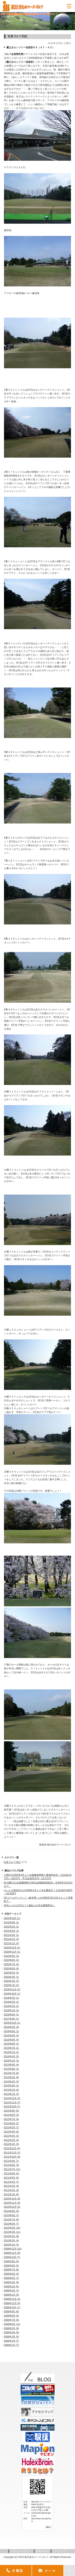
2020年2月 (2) (11, 1981)
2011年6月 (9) (11, 2173)
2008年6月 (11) (12, 2324)
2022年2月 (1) (11, 1926)
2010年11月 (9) (12, 2202)
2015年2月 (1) (11, 2048)
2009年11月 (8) (12, 2253)
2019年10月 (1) (12, 1993)
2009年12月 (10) (13, 2248)
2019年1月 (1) (11, 2010)
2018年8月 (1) (11, 2014)
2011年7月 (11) (12, 2169)
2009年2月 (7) (11, 2290)
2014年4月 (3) (11, 2056)
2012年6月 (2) (11, 2123)
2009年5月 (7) (11, 2278)
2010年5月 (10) (12, 2227)
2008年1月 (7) (11, 2345)
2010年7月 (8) (11, 2219)
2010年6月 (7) (11, 2223)
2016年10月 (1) (12, 2022)
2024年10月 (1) (12, 1918)
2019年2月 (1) (11, 2006)
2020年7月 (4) (11, 1964)
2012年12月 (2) (12, 2098)
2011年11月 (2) (12, 2152)
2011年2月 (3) (11, 2190)
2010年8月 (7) (11, 2215)
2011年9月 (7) (11, 2161)
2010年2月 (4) (11, 2240)
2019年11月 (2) (12, 1989)
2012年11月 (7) (12, 2102)
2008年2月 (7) (11, 2340)
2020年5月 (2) (11, 1972)
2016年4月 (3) (11, 2035)
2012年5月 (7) (11, 2127)
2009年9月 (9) (11, 2261)
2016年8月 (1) (11, 2031)
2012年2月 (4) (11, 2140)
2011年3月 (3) (11, 2186)
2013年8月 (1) (11, 2069)
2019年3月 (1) (11, 2002)
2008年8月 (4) (11, 2315)
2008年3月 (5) (11, 2336)
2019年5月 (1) (11, 1998)
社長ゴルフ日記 (12, 1862)
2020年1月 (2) (11, 1985)
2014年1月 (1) (11, 2060)
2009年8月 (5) (11, 2265)
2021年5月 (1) (11, 1931)
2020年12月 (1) (12, 1947)
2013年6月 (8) (11, 2077)
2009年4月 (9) (11, 2282)
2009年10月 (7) (12, 2257)
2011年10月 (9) (12, 2156)
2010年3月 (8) (11, 2236)
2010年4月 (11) (12, 2232)
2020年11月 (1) (12, 1951)
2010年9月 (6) (11, 2211)
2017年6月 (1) (11, 2018)
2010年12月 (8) (12, 2198)
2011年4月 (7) (11, 2182)
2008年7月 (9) (11, 2320)
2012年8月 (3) (11, 2115)
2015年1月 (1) (11, 2052)
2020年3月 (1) (11, 1977)
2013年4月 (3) (11, 2081)
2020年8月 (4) (11, 1960)
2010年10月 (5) (12, 2207)
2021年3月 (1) (11, 1935)
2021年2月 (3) (11, 1939)
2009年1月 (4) (11, 2294)
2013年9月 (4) (11, 2064)
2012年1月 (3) (11, 2144)
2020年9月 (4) (11, 1956)
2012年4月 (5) (11, 2131)
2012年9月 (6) (11, 2110)
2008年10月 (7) (12, 2307)
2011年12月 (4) (12, 2148)
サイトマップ (59, 2551)
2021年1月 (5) (11, 1943)
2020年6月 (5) (11, 1968)
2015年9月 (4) (11, 2039)
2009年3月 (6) (11, 2286)
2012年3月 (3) (11, 2135)
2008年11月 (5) (12, 2303)
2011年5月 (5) (11, 2177)
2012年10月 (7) (12, 2106)
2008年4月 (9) (11, 2332)
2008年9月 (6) (11, 2311)
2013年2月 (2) (11, 2089)
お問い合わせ (42, 2551)
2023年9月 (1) (11, 1922)
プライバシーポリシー (21, 2551)
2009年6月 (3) (11, 2273)
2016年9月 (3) (11, 2027)
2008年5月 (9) (11, 2328)
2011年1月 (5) (11, 2194)
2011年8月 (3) (11, 2165)
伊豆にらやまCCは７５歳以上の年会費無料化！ (29, 1905)
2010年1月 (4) (11, 2244)
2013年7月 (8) (11, 2073)
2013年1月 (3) (11, 2094)
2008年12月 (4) (12, 2299)
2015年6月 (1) (11, 2043)
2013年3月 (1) (11, 2085)
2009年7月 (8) (11, 2269)
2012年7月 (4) (11, 2119)
